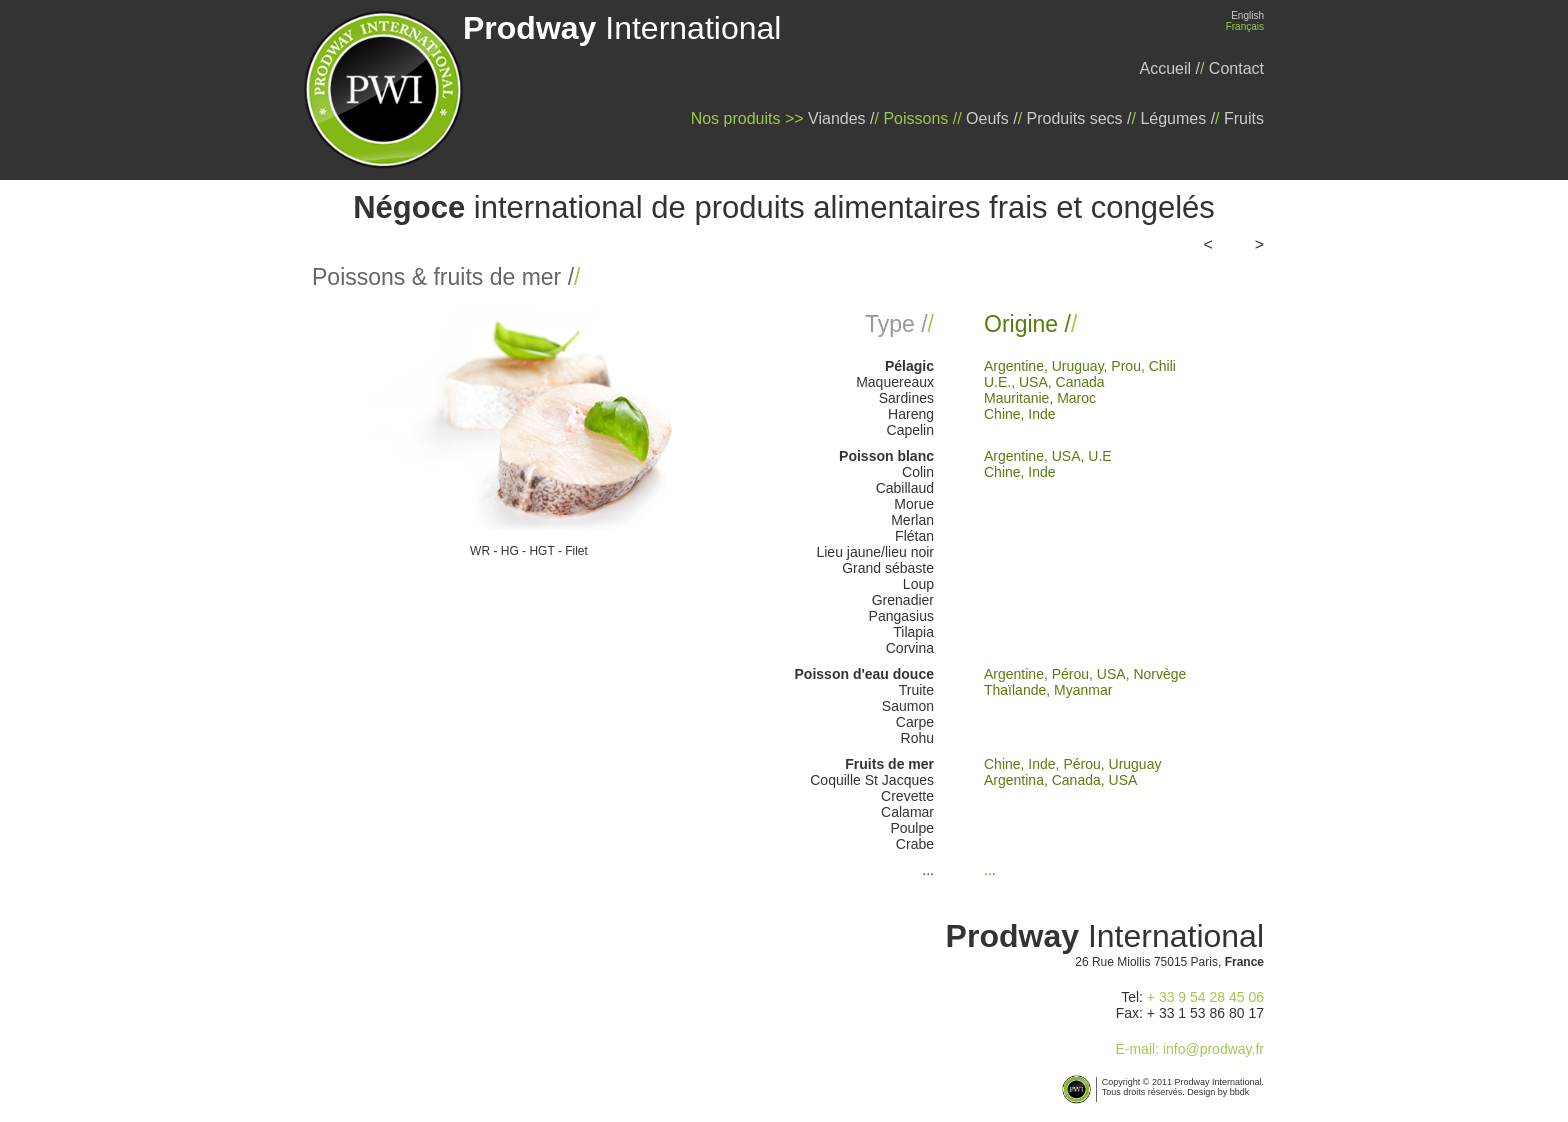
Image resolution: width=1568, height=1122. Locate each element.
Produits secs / (1079, 118)
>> (1250, 244)
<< (1217, 244)
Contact (1236, 68)
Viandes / (841, 118)
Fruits (1244, 118)
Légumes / (1177, 118)
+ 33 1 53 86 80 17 (1205, 1013)
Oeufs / (992, 118)
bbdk (1240, 1092)
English (1247, 15)
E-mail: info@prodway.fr (1189, 1049)
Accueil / (1170, 68)
